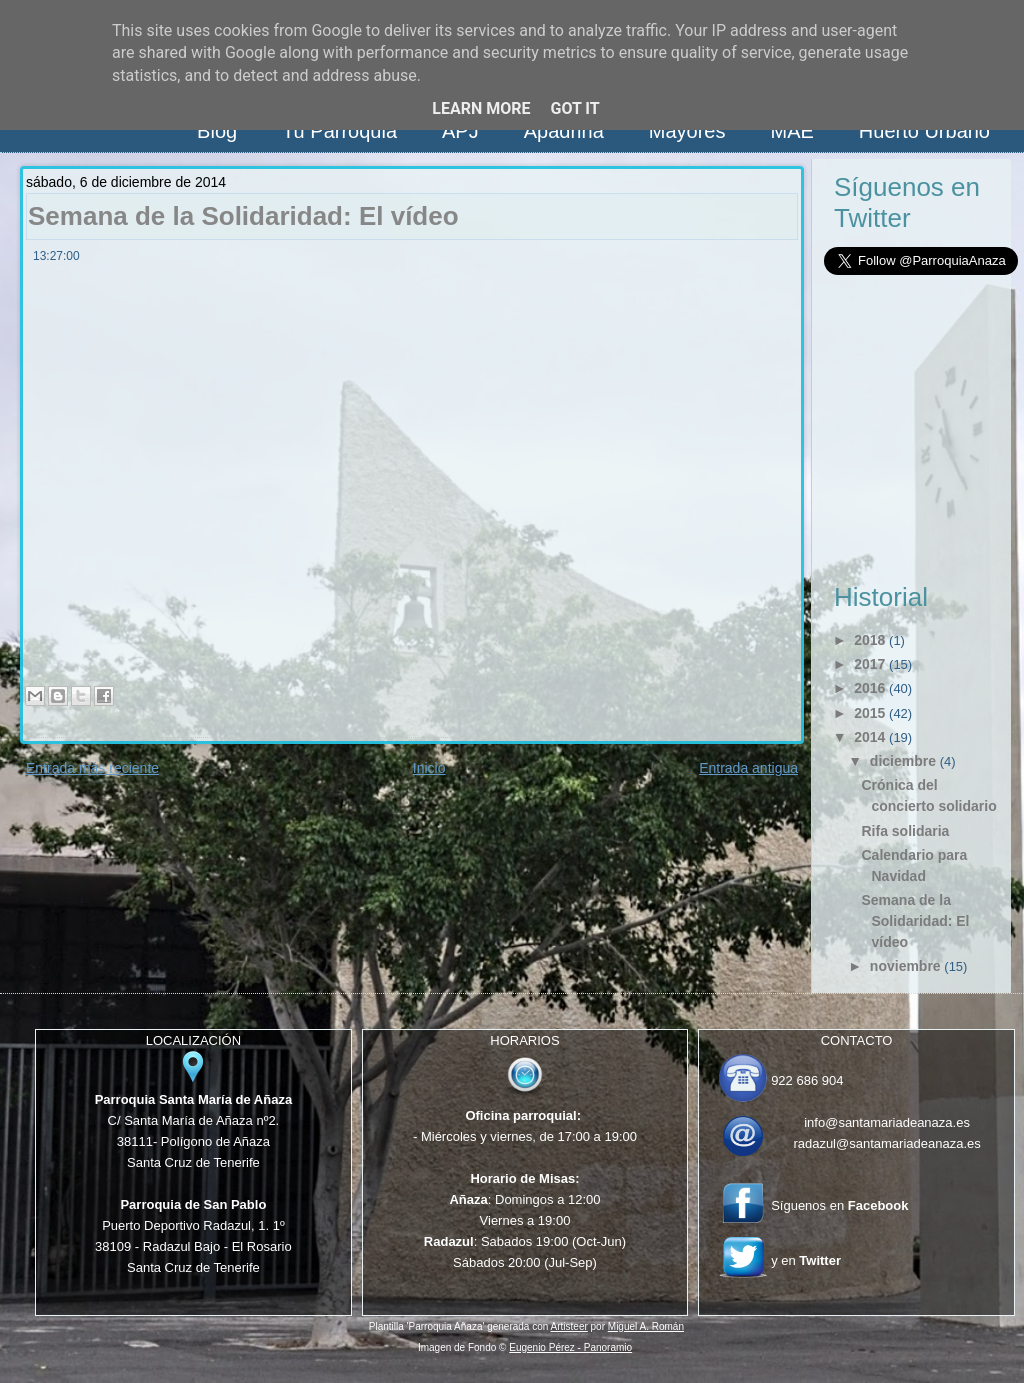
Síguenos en (839, 1205)
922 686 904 (807, 1080)
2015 (869, 713)
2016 (869, 688)
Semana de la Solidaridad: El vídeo (243, 216)
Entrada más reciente (92, 768)
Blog (217, 131)
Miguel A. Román (646, 1326)
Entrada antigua (748, 768)
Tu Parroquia (339, 131)
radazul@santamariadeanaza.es (886, 1143)
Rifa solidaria (905, 831)
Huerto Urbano (924, 131)
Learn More (481, 108)
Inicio (429, 768)
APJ (460, 131)
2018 (869, 640)
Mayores (687, 131)
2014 (869, 737)
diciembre (903, 761)
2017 (869, 664)
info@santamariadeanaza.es (887, 1122)
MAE (791, 131)
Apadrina (564, 131)
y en (806, 1260)
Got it (574, 108)
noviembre (905, 966)
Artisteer (569, 1326)
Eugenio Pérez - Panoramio (570, 1347)
